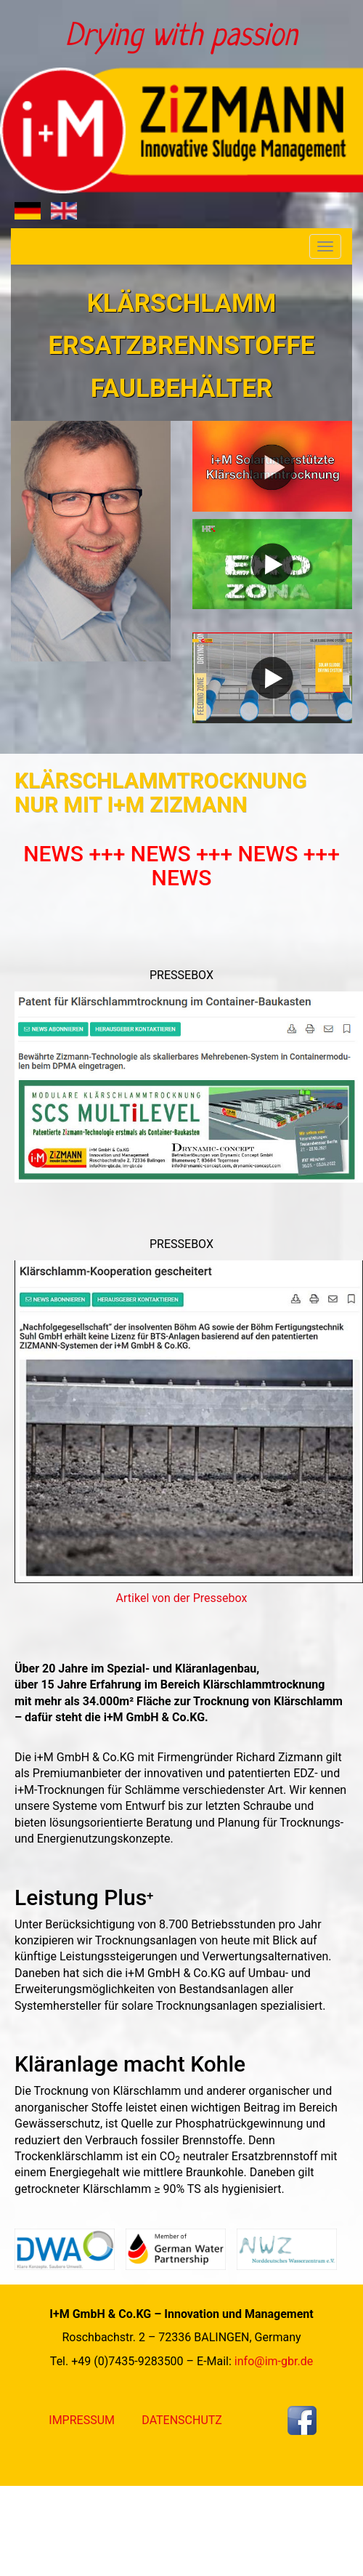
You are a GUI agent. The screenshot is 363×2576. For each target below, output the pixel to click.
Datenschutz (182, 2420)
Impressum (82, 2420)
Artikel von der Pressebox (182, 1598)
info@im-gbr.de (273, 2361)
